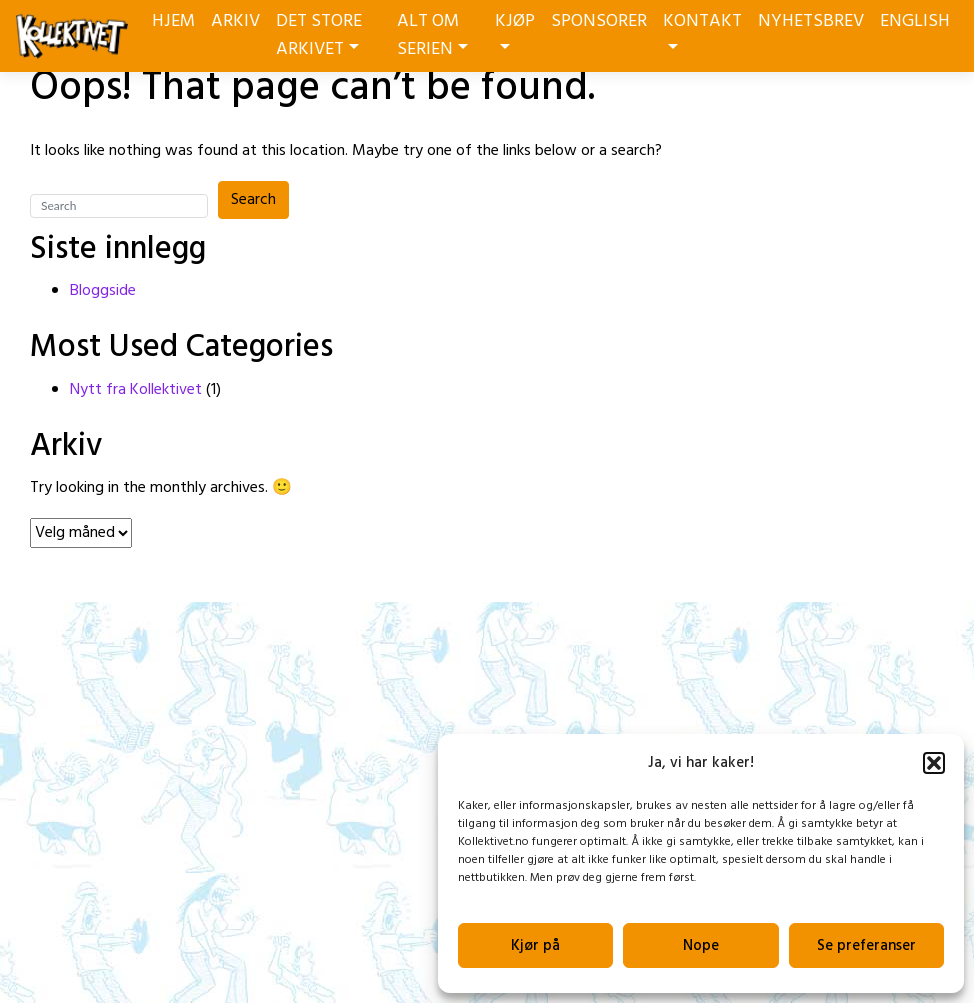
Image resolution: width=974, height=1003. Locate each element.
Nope (701, 946)
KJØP (515, 28)
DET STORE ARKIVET (319, 35)
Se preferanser (866, 946)
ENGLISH (915, 21)
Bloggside (103, 291)
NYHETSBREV (811, 21)
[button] (934, 763)
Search (253, 200)
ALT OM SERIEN (432, 35)
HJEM (173, 21)
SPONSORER (599, 21)
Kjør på (535, 946)
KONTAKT (702, 28)
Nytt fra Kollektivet (136, 390)
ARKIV (235, 21)
